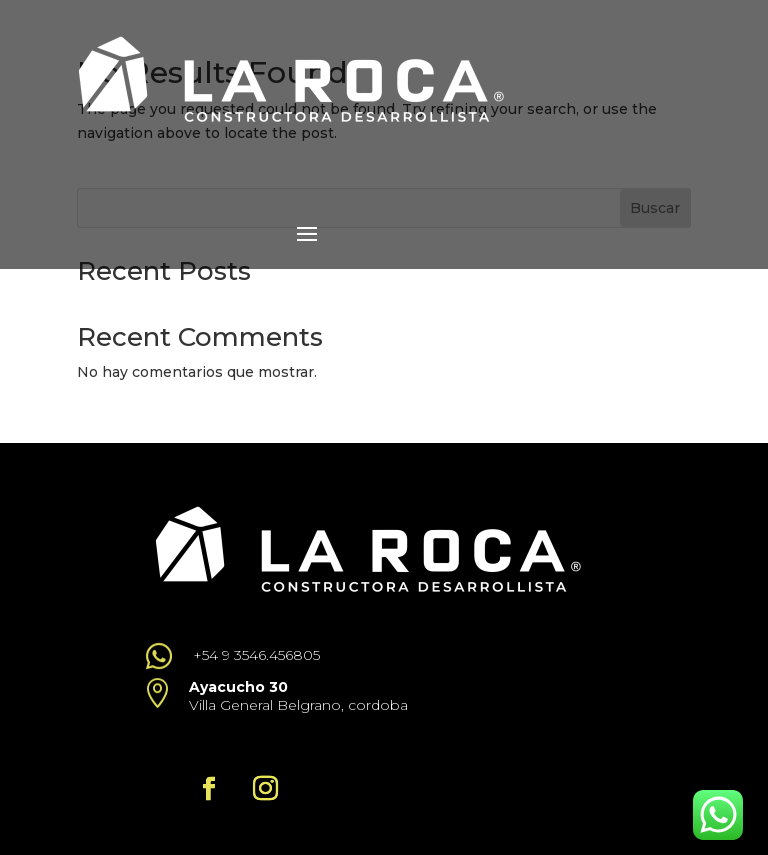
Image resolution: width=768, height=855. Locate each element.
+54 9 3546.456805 (256, 655)
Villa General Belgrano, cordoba (298, 705)
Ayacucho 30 (238, 687)
